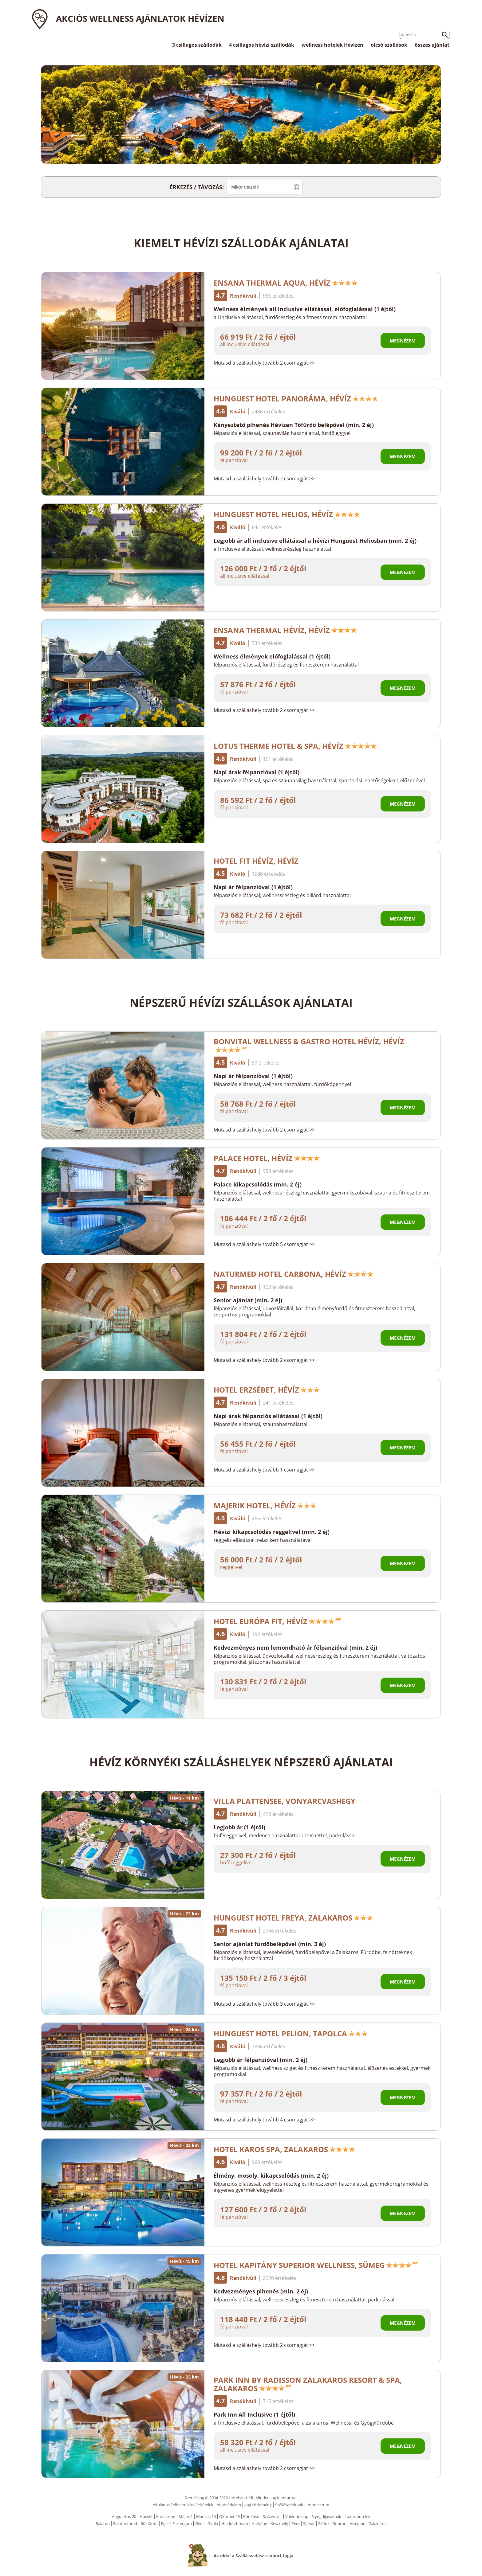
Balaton (103, 2523)
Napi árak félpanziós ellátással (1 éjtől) (268, 1416)
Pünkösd (251, 2516)
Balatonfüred (125, 2523)
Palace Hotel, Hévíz (267, 1158)
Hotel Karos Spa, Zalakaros (284, 2149)
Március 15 (206, 2516)
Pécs (295, 2523)
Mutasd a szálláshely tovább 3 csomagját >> (264, 2003)
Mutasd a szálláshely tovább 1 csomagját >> (264, 1469)
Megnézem (403, 341)
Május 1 (186, 2516)
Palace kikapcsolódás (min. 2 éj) (258, 1184)
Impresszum (317, 2505)
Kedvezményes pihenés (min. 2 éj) (261, 2291)
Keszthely (279, 2523)
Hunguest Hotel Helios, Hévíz (287, 514)
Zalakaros (377, 2523)
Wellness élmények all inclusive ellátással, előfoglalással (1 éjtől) (305, 309)
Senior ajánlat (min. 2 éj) (248, 1300)
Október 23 (229, 2516)
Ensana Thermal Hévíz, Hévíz (285, 630)
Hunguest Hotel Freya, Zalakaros (293, 1918)
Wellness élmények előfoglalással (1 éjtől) (272, 656)
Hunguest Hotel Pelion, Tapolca (291, 2033)
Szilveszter (272, 2516)
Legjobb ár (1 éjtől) (239, 1827)
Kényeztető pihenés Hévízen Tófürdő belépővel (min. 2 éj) (294, 424)
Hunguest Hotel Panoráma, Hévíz (296, 398)
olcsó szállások (389, 44)
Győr (199, 2523)
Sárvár (309, 2523)
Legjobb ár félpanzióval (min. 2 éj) (260, 2059)
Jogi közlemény (258, 2505)
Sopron (339, 2523)
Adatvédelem (229, 2505)
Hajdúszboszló (234, 2523)
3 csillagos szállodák (197, 44)
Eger (165, 2523)
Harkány (259, 2523)
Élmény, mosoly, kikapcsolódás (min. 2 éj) (271, 2175)
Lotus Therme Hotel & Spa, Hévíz (295, 746)
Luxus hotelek (357, 2516)
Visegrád (357, 2523)
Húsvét (146, 2516)
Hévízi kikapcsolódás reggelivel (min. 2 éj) (272, 1531)
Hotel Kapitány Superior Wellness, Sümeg (316, 2265)
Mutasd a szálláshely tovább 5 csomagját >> (264, 1244)
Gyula (212, 2523)
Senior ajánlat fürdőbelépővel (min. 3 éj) (270, 1944)
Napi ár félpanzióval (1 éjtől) (253, 887)
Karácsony (165, 2516)
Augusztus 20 (124, 2516)
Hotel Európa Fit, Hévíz (277, 1621)
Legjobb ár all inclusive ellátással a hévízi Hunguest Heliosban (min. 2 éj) (315, 540)
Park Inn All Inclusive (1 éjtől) (254, 2414)
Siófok (324, 2523)
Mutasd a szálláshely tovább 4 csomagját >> (264, 2119)
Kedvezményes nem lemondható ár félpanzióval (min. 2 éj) (295, 1647)
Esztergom (182, 2523)
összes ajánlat (432, 44)
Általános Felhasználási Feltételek (183, 2505)
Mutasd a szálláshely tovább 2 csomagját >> (264, 362)
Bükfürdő (149, 2523)
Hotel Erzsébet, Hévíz (267, 1390)
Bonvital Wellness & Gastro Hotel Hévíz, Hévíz (309, 1044)
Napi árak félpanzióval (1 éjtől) (256, 772)
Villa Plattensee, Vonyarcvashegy (284, 1801)
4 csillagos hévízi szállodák (261, 44)
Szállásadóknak (289, 2505)
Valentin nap (296, 2516)
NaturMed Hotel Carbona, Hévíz (293, 1274)
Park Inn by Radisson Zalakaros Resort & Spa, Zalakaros (308, 2384)
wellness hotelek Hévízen (332, 44)
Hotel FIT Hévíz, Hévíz (256, 861)
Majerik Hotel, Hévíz (265, 1505)
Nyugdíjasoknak (326, 2516)
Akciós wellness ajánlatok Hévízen (140, 18)
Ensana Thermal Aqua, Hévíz (286, 283)
